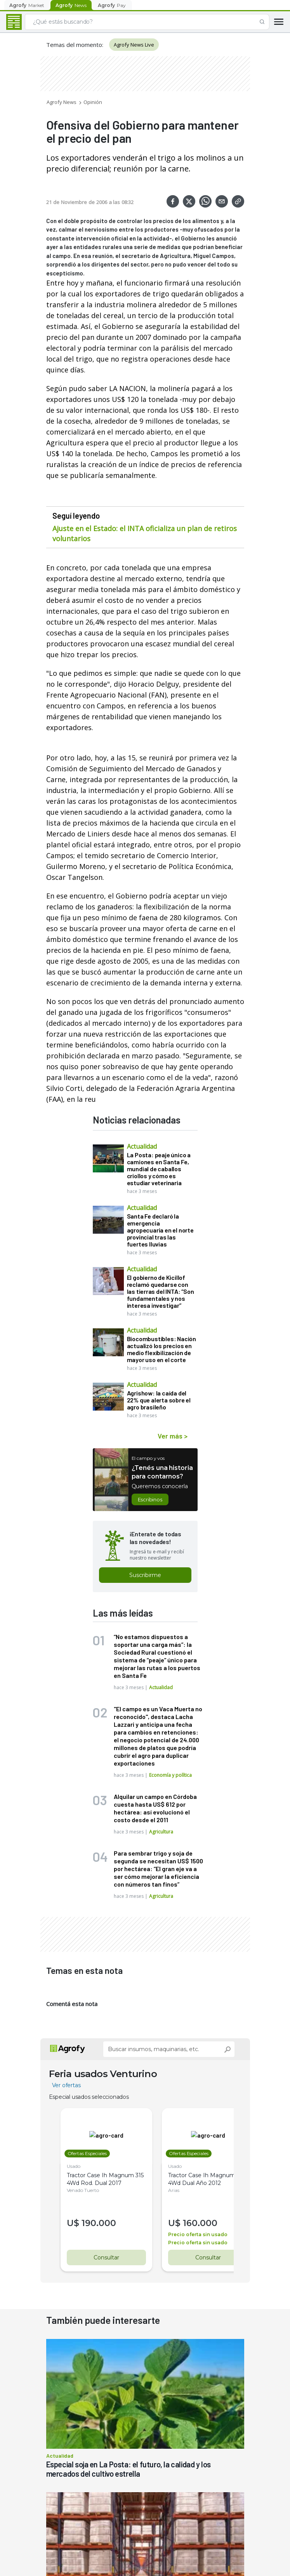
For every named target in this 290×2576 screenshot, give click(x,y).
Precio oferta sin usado (191, 2234)
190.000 (99, 2223)
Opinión (92, 102)
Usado (73, 2166)
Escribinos (150, 1499)
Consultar (103, 2257)
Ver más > (173, 1436)
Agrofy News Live (134, 44)
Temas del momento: (74, 44)
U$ (74, 2223)
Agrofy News (61, 102)
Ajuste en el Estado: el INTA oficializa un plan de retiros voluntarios (144, 533)
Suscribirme (145, 1575)
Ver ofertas (66, 2085)
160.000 (194, 2223)
